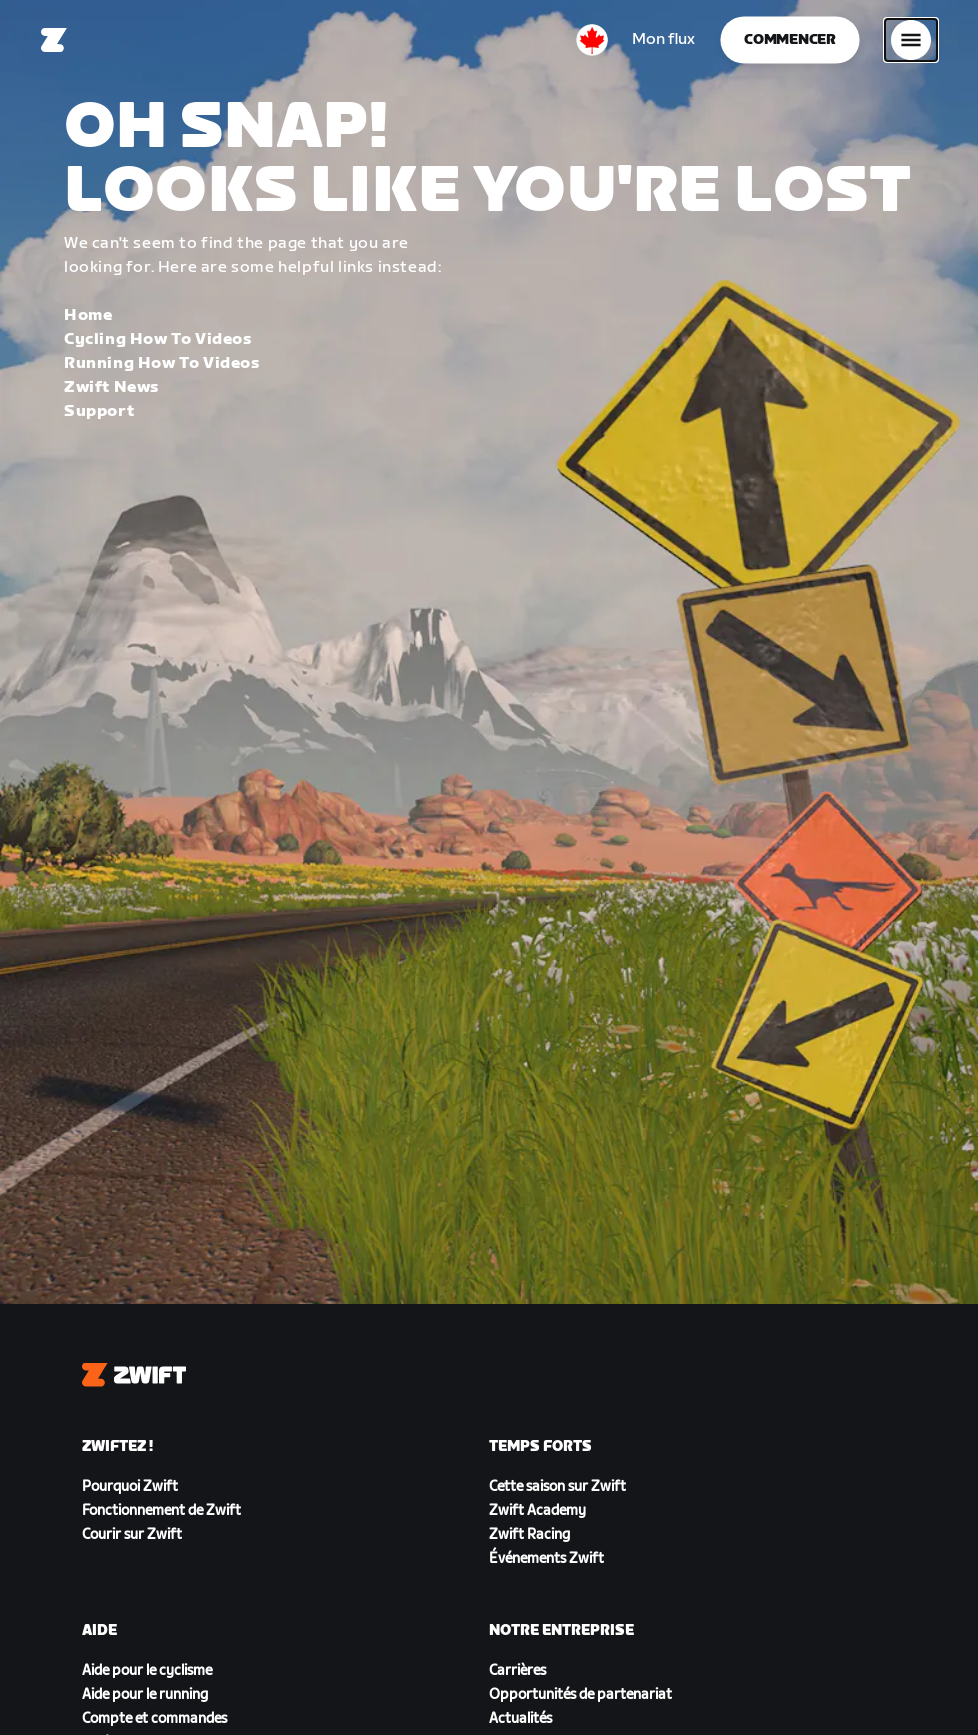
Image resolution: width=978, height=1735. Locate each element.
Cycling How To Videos (158, 339)
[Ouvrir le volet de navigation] (911, 40)
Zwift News (111, 387)
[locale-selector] (592, 40)
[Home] (54, 40)
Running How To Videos (162, 363)
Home (88, 315)
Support (99, 411)
